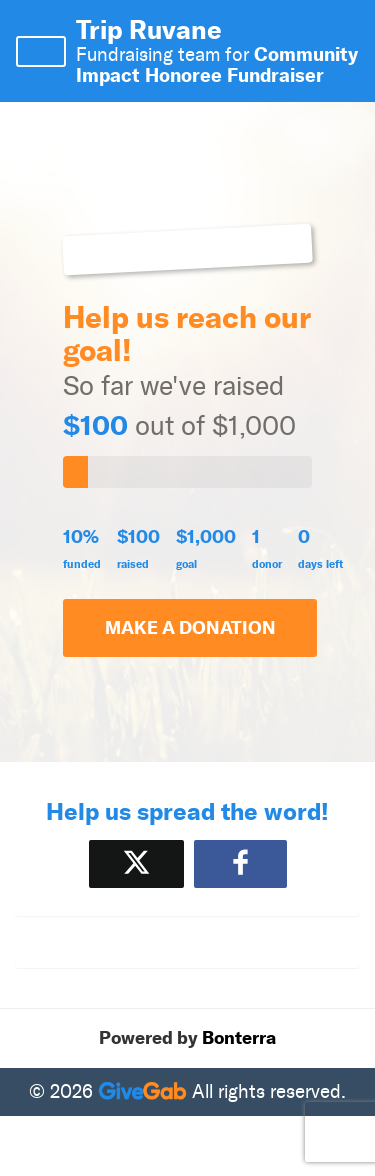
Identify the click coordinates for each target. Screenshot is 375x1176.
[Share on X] (136, 863)
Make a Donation (190, 628)
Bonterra (239, 1038)
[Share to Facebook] (240, 863)
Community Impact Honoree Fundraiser (217, 64)
